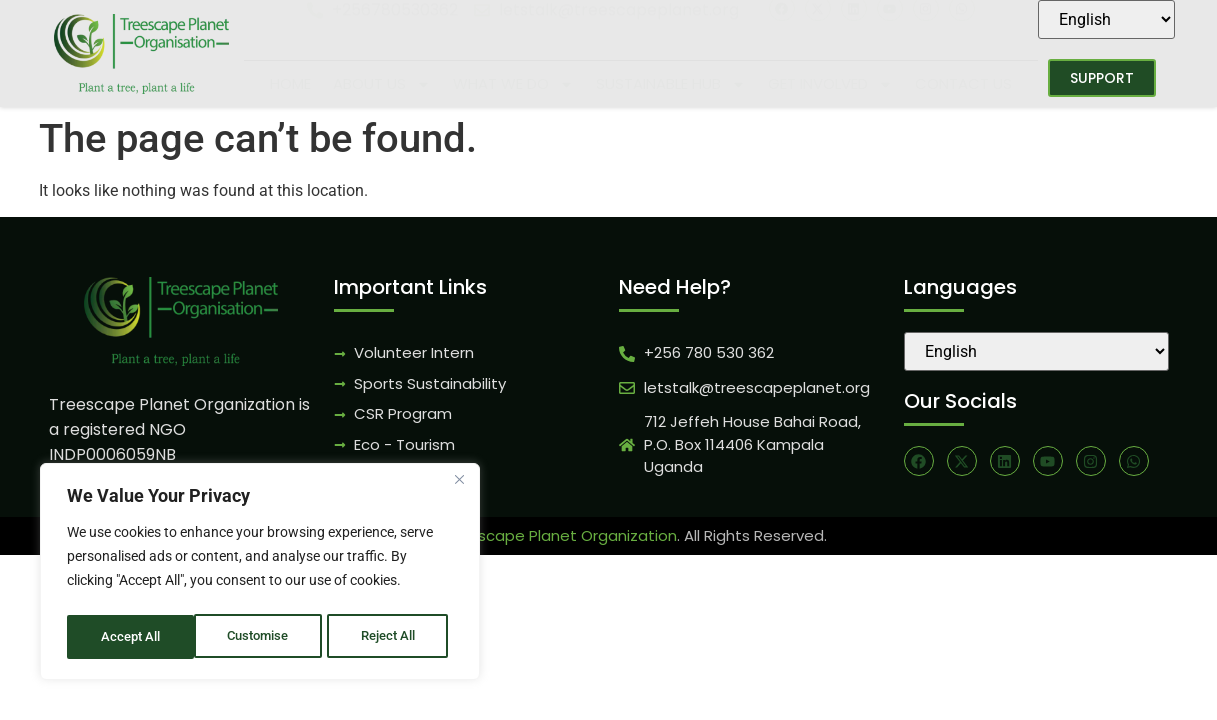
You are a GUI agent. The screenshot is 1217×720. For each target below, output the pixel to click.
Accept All (392, 637)
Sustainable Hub (671, 84)
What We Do (513, 84)
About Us (382, 84)
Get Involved (830, 84)
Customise (131, 637)
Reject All (262, 637)
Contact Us (963, 83)
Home (290, 83)
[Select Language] (1106, 19)
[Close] (459, 487)
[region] (260, 575)
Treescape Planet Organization (560, 535)
